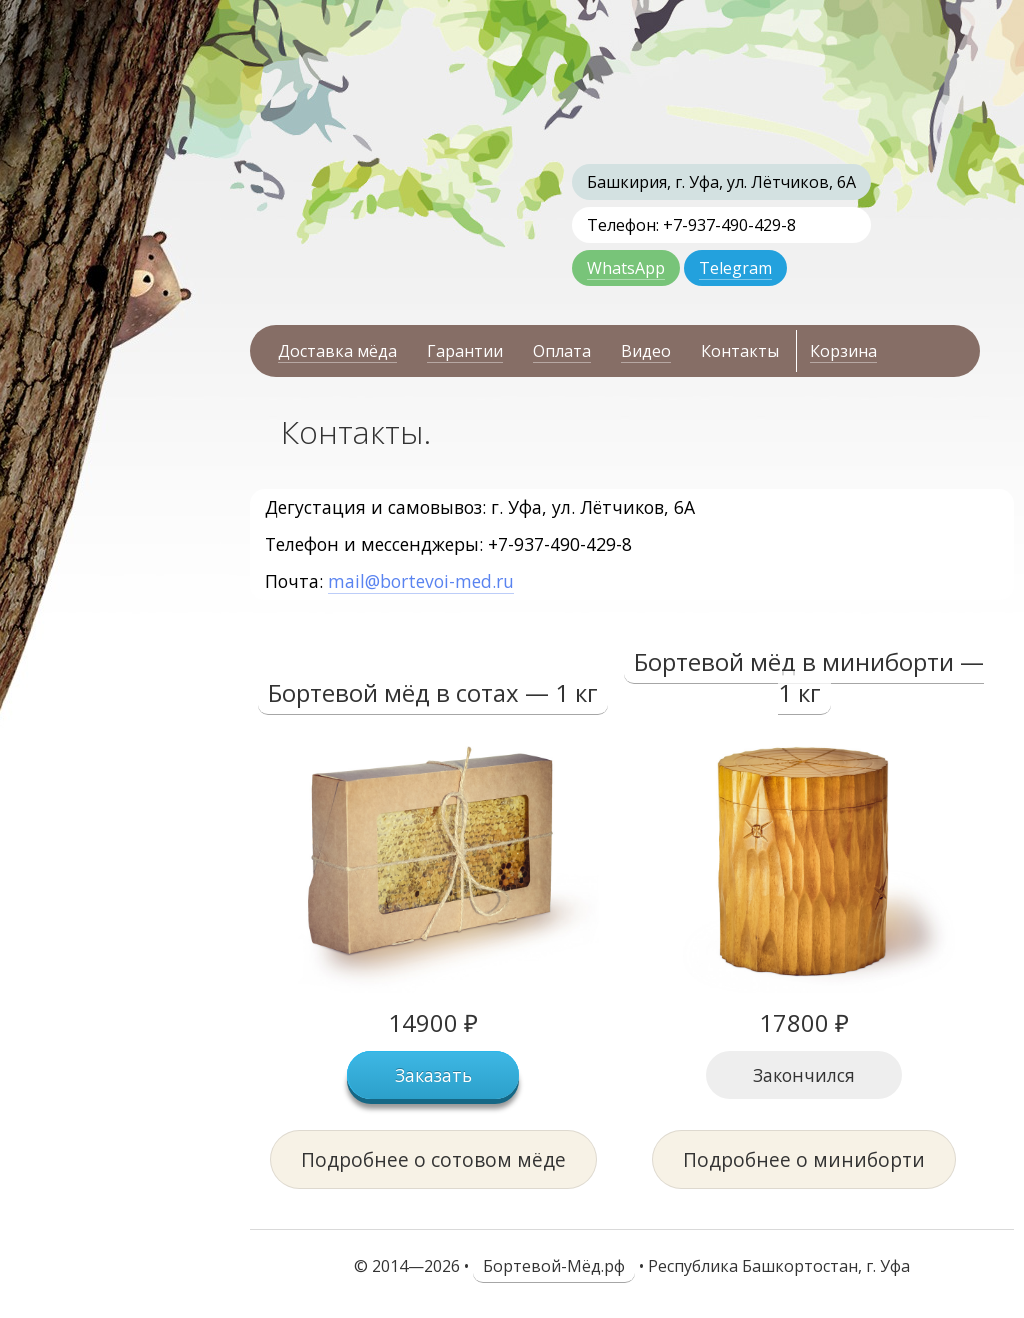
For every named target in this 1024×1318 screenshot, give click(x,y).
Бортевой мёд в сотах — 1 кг (433, 692)
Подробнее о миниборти (804, 1159)
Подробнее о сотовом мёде (433, 1159)
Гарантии (465, 351)
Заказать (433, 1075)
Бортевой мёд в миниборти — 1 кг (809, 677)
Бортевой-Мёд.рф (554, 1266)
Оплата (562, 351)
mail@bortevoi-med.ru (421, 581)
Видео (646, 351)
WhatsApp (626, 268)
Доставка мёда (337, 351)
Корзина (843, 351)
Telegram (735, 268)
